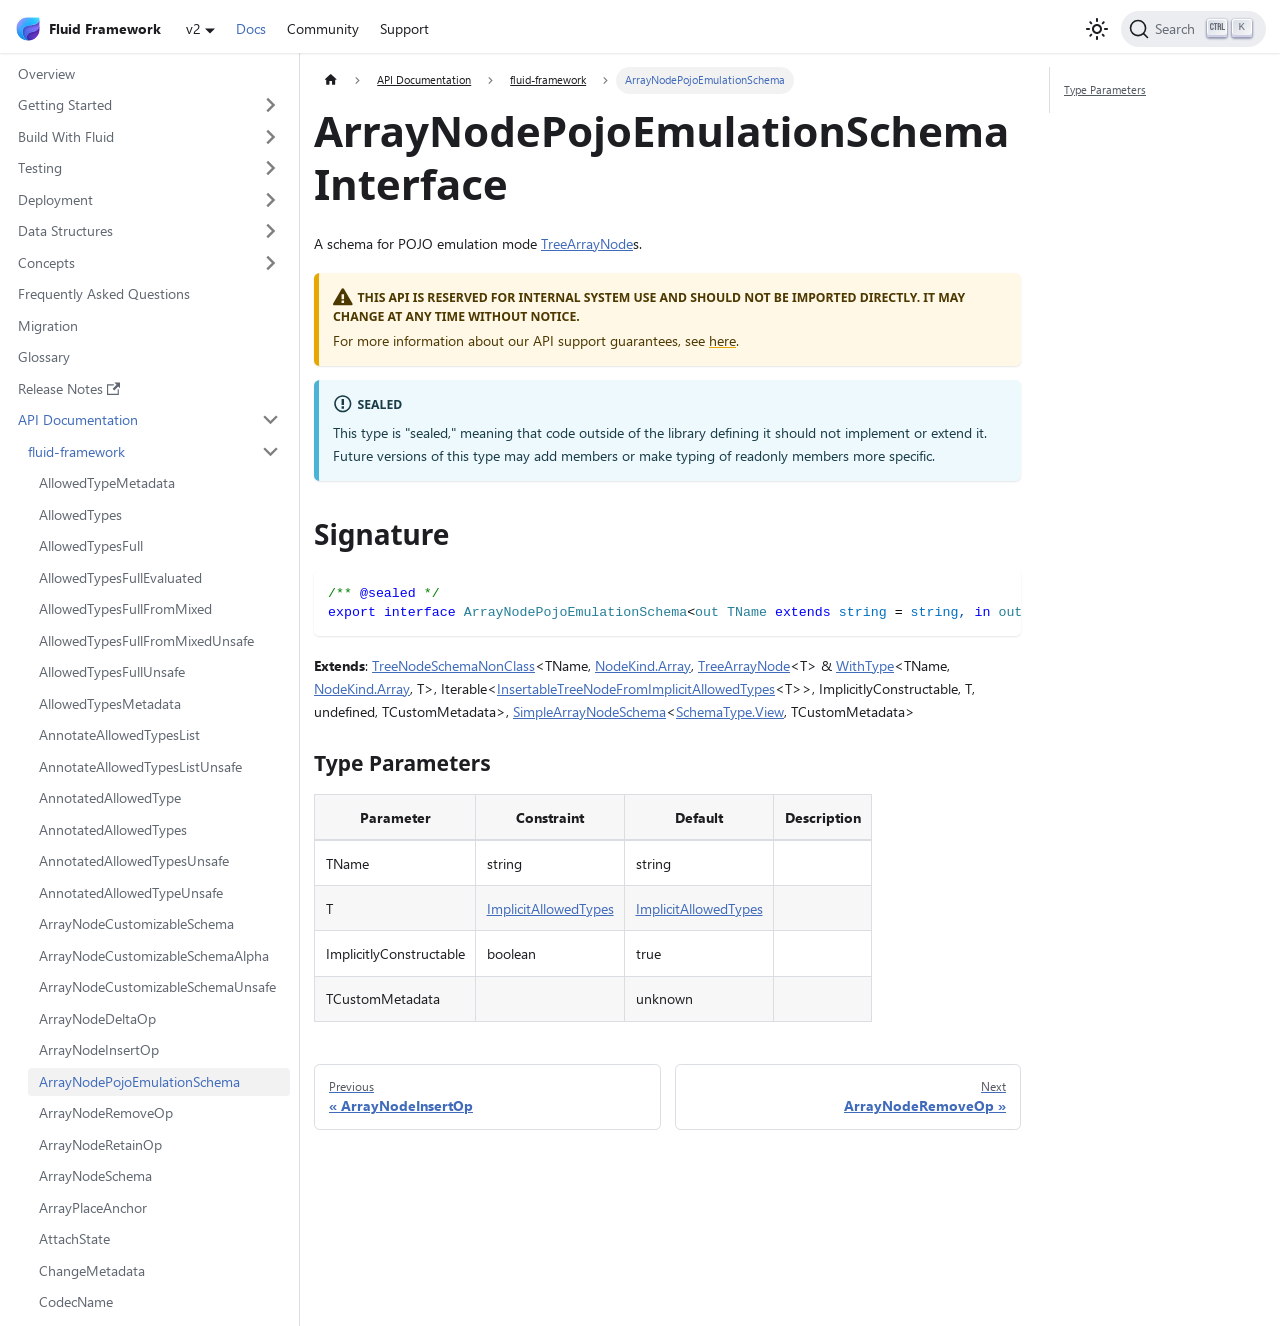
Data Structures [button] (65, 230)
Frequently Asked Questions (104, 293)
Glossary (44, 356)
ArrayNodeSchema (95, 1175)
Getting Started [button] (65, 104)
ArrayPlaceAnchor (93, 1207)
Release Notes (69, 388)
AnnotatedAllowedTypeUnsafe (131, 892)
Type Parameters (1105, 89)
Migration (48, 325)
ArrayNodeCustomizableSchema (136, 923)
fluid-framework (76, 451)
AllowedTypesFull (91, 545)
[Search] (1193, 29)
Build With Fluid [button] (66, 136)
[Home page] (330, 80)
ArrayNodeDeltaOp (97, 1018)
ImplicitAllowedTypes (550, 908)
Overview (46, 73)
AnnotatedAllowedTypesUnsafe (134, 860)
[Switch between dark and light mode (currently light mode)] (1097, 29)
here (722, 340)
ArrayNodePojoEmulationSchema (139, 1081)
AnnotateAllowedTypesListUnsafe (140, 766)
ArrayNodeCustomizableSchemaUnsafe (157, 986)
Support (404, 28)
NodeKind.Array (643, 665)
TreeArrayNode (587, 243)
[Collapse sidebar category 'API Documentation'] (271, 420)
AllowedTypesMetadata (110, 703)
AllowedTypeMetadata (107, 482)
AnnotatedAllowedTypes (113, 829)
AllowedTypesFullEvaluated (120, 577)
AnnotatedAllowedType (110, 797)
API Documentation (78, 419)
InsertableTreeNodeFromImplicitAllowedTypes (636, 688)
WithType (865, 665)
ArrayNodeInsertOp (99, 1049)
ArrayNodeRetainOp (100, 1144)
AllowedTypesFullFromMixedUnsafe (146, 640)
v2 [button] (193, 28)
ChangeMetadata (92, 1270)
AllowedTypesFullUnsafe (112, 671)
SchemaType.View (730, 711)
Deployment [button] (55, 199)
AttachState (74, 1238)
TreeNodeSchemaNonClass (453, 665)
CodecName (76, 1301)
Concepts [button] (46, 262)
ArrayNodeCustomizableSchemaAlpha (154, 955)
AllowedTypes (80, 514)
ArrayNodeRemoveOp (106, 1112)
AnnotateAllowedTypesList (119, 734)
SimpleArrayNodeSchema (589, 711)
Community (323, 28)
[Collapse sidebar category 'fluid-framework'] (271, 452)
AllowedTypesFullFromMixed (125, 608)
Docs (251, 28)
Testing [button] (40, 167)
